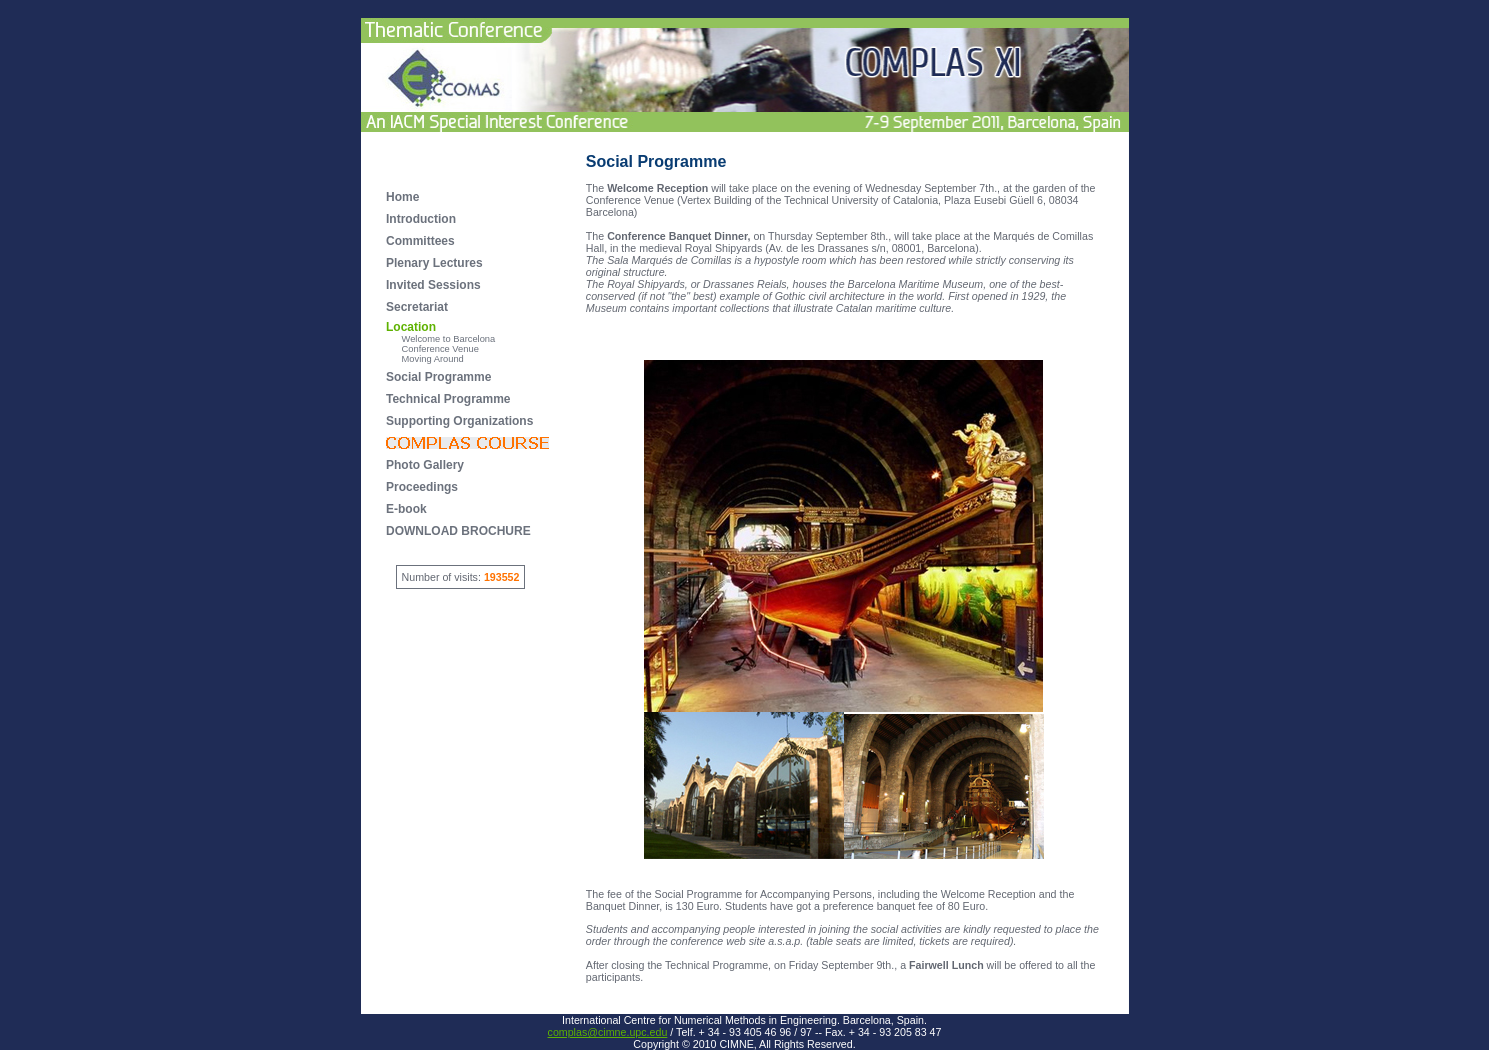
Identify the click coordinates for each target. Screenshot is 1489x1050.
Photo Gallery (425, 465)
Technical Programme (448, 399)
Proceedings (422, 487)
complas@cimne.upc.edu (608, 1032)
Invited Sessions (433, 285)
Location (411, 327)
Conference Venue (432, 349)
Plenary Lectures (434, 263)
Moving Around (425, 359)
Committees (420, 241)
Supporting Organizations (459, 421)
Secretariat (417, 307)
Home (402, 197)
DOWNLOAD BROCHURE (458, 531)
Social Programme (438, 377)
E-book (406, 509)
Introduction (421, 219)
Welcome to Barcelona (440, 339)
